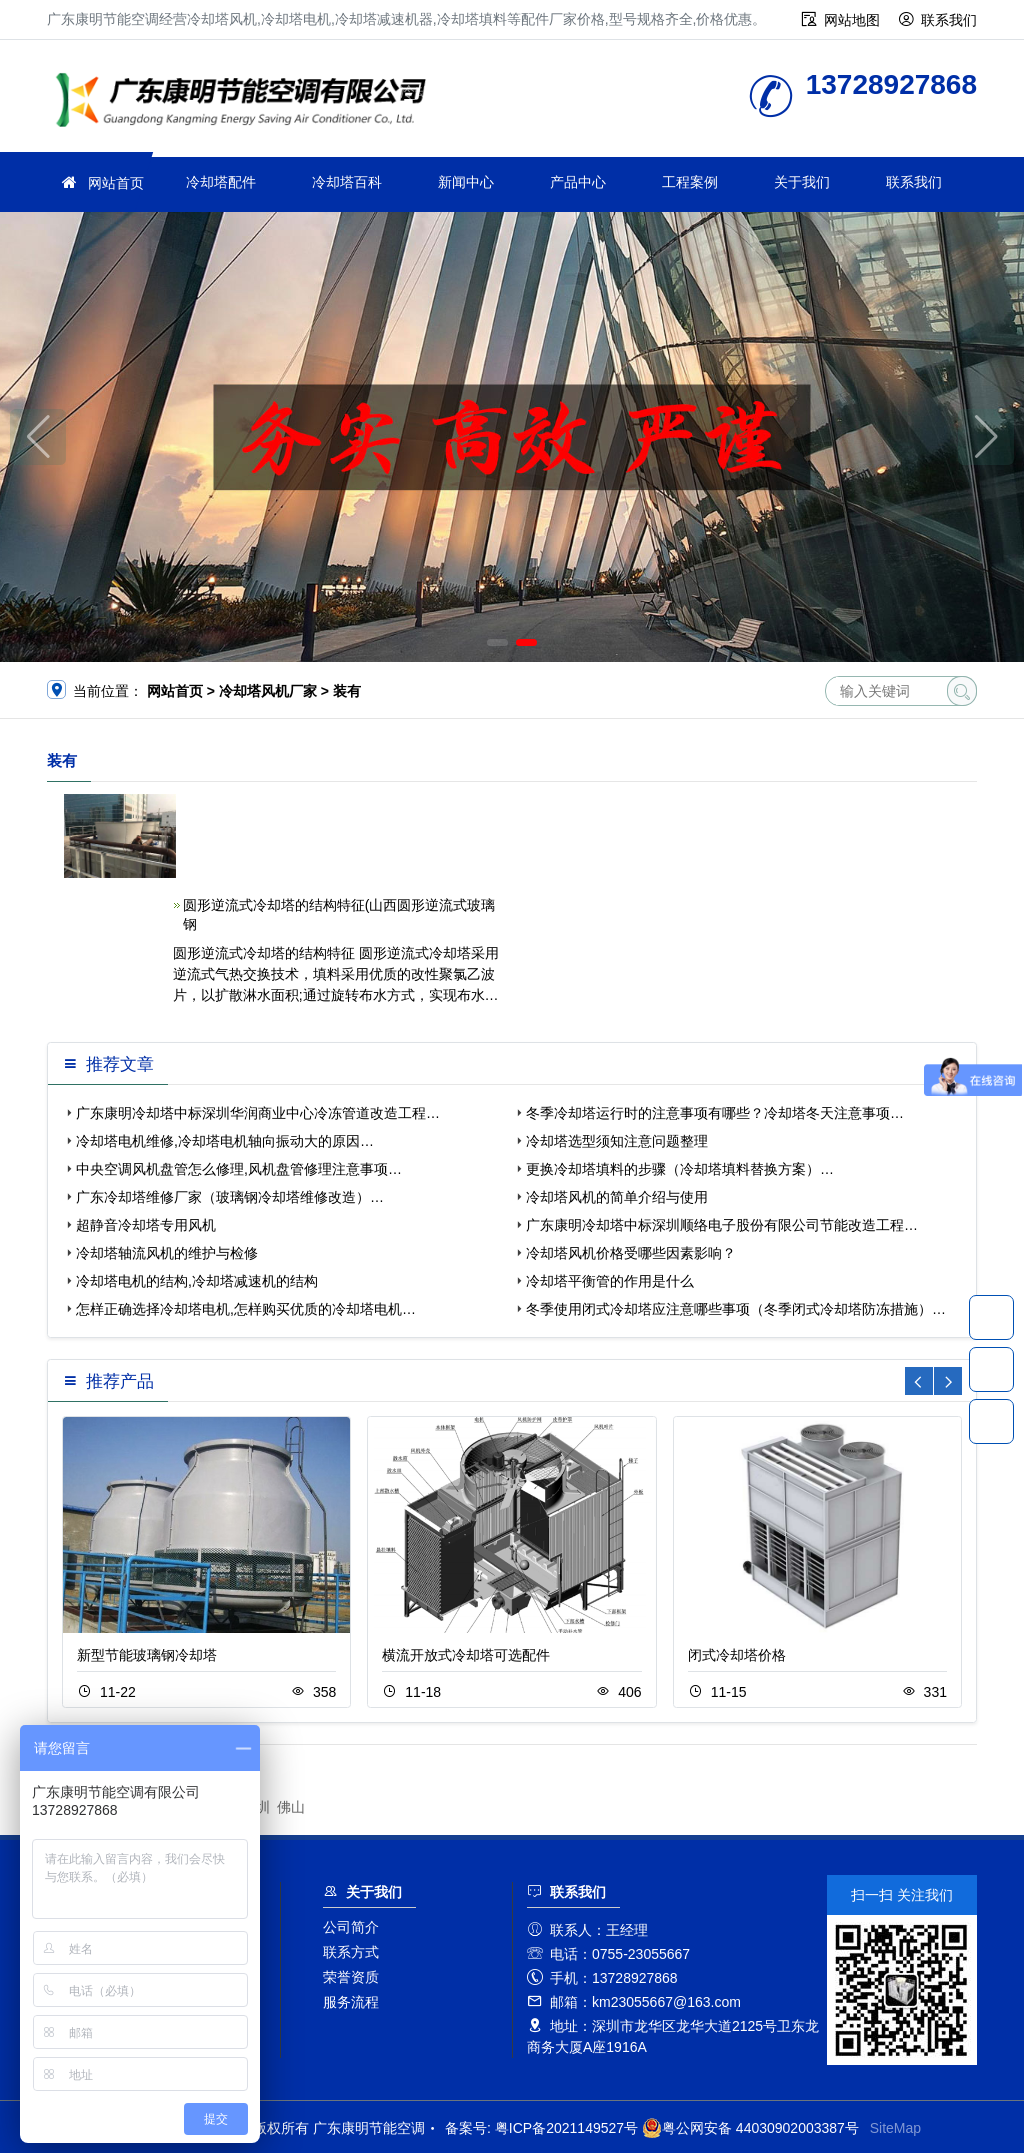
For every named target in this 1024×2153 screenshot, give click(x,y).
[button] (497, 642)
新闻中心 (466, 182)
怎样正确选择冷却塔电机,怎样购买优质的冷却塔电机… (246, 1309)
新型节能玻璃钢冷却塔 (147, 1655)
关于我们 (802, 182)
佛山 (291, 1807)
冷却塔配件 (221, 182)
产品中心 (578, 182)
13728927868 (991, 1317)
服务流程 (351, 2002)
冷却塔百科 (347, 182)
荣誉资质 (351, 1977)
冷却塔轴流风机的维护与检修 (167, 1253)
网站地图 (852, 20)
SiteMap (895, 2128)
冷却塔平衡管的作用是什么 (610, 1281)
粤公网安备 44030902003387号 (750, 2128)
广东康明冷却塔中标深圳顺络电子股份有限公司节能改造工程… (722, 1225)
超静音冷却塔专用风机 (146, 1225)
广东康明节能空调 (247, 102)
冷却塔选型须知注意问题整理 (617, 1141)
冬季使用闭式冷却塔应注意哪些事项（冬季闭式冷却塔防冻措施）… (736, 1309)
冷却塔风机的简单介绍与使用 (617, 1197)
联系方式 (351, 1952)
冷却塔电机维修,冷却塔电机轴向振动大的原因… (225, 1141)
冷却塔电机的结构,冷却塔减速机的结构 (197, 1281)
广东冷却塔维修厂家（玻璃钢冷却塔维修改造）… (230, 1197)
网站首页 (116, 183)
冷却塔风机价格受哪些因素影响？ (631, 1253)
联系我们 (949, 20)
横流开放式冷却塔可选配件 (466, 1655)
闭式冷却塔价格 (737, 1655)
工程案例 (690, 182)
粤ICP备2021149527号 (566, 2128)
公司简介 (351, 1927)
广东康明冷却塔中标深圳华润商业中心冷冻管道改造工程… (258, 1113)
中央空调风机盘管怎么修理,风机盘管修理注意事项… (239, 1169)
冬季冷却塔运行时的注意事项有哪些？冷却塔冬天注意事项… (715, 1113)
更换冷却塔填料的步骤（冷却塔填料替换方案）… (680, 1169)
